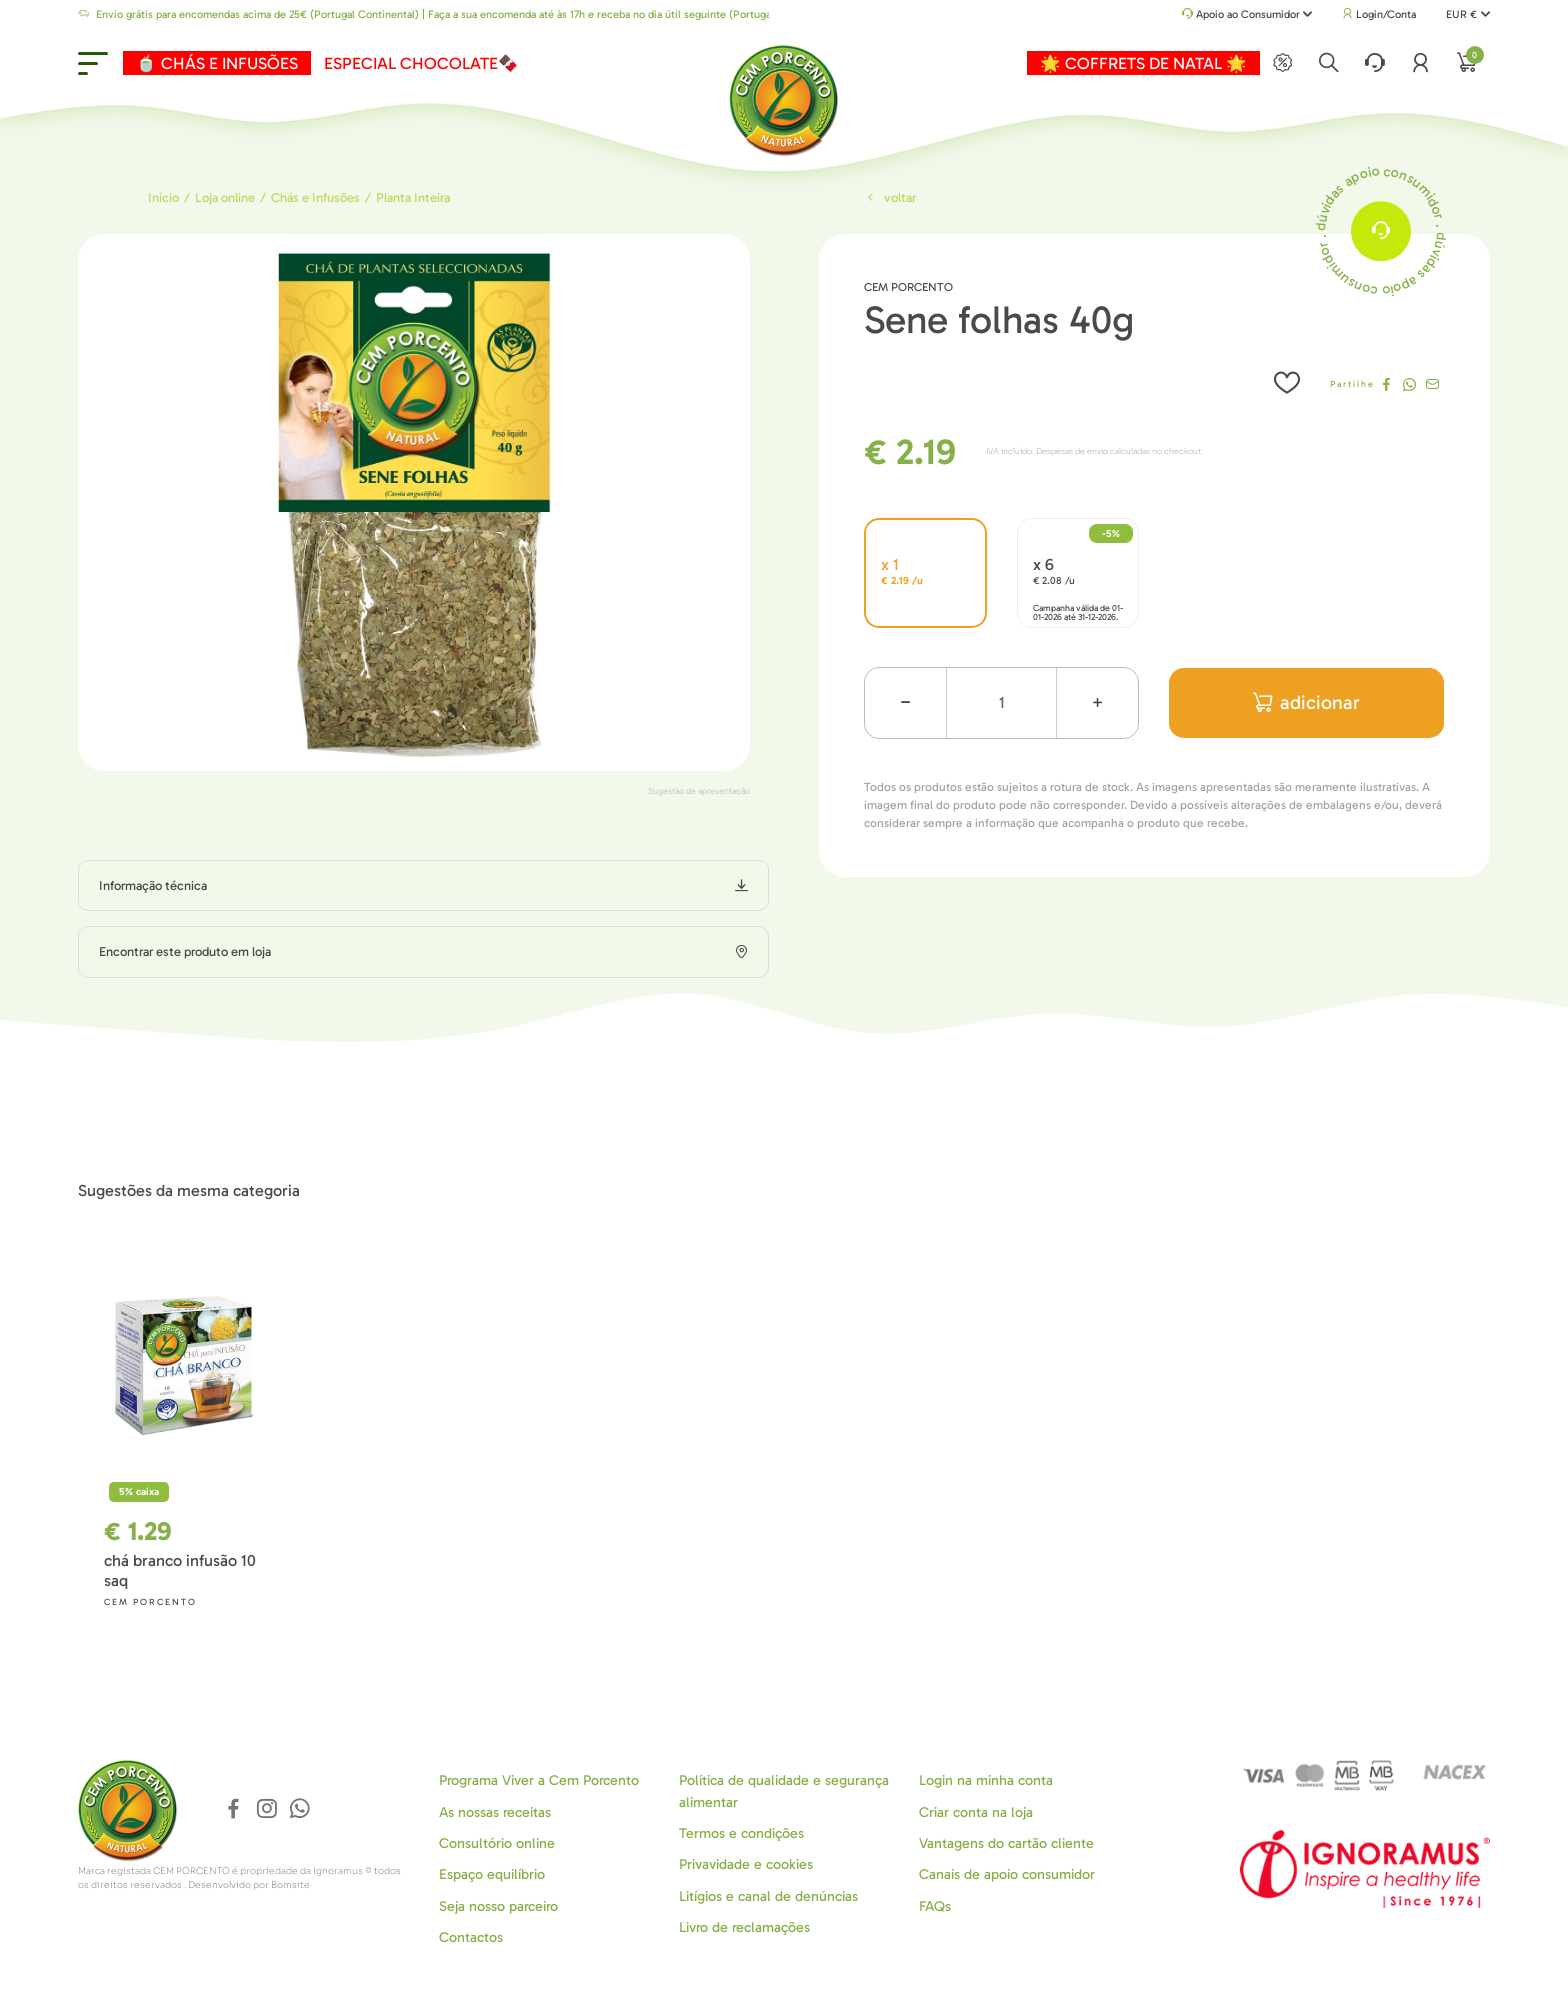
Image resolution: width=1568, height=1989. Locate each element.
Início (163, 197)
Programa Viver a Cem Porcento (539, 1780)
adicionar (1306, 702)
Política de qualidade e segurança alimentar (784, 1791)
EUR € (1467, 14)
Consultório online (497, 1843)
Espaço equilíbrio (492, 1874)
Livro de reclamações (744, 1927)
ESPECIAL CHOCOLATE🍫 (421, 63)
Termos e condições (741, 1833)
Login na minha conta (986, 1780)
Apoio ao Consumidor (1247, 15)
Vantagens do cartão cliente (1006, 1843)
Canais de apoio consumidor (1007, 1874)
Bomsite (290, 1885)
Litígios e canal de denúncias (768, 1896)
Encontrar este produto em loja (185, 951)
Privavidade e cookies (746, 1864)
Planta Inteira (413, 197)
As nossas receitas (495, 1812)
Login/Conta (1379, 14)
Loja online (225, 197)
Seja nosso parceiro (498, 1906)
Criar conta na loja (976, 1812)
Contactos (471, 1937)
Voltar (890, 197)
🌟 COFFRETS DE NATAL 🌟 (1143, 63)
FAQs (935, 1906)
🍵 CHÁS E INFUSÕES (217, 63)
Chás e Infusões (315, 197)
